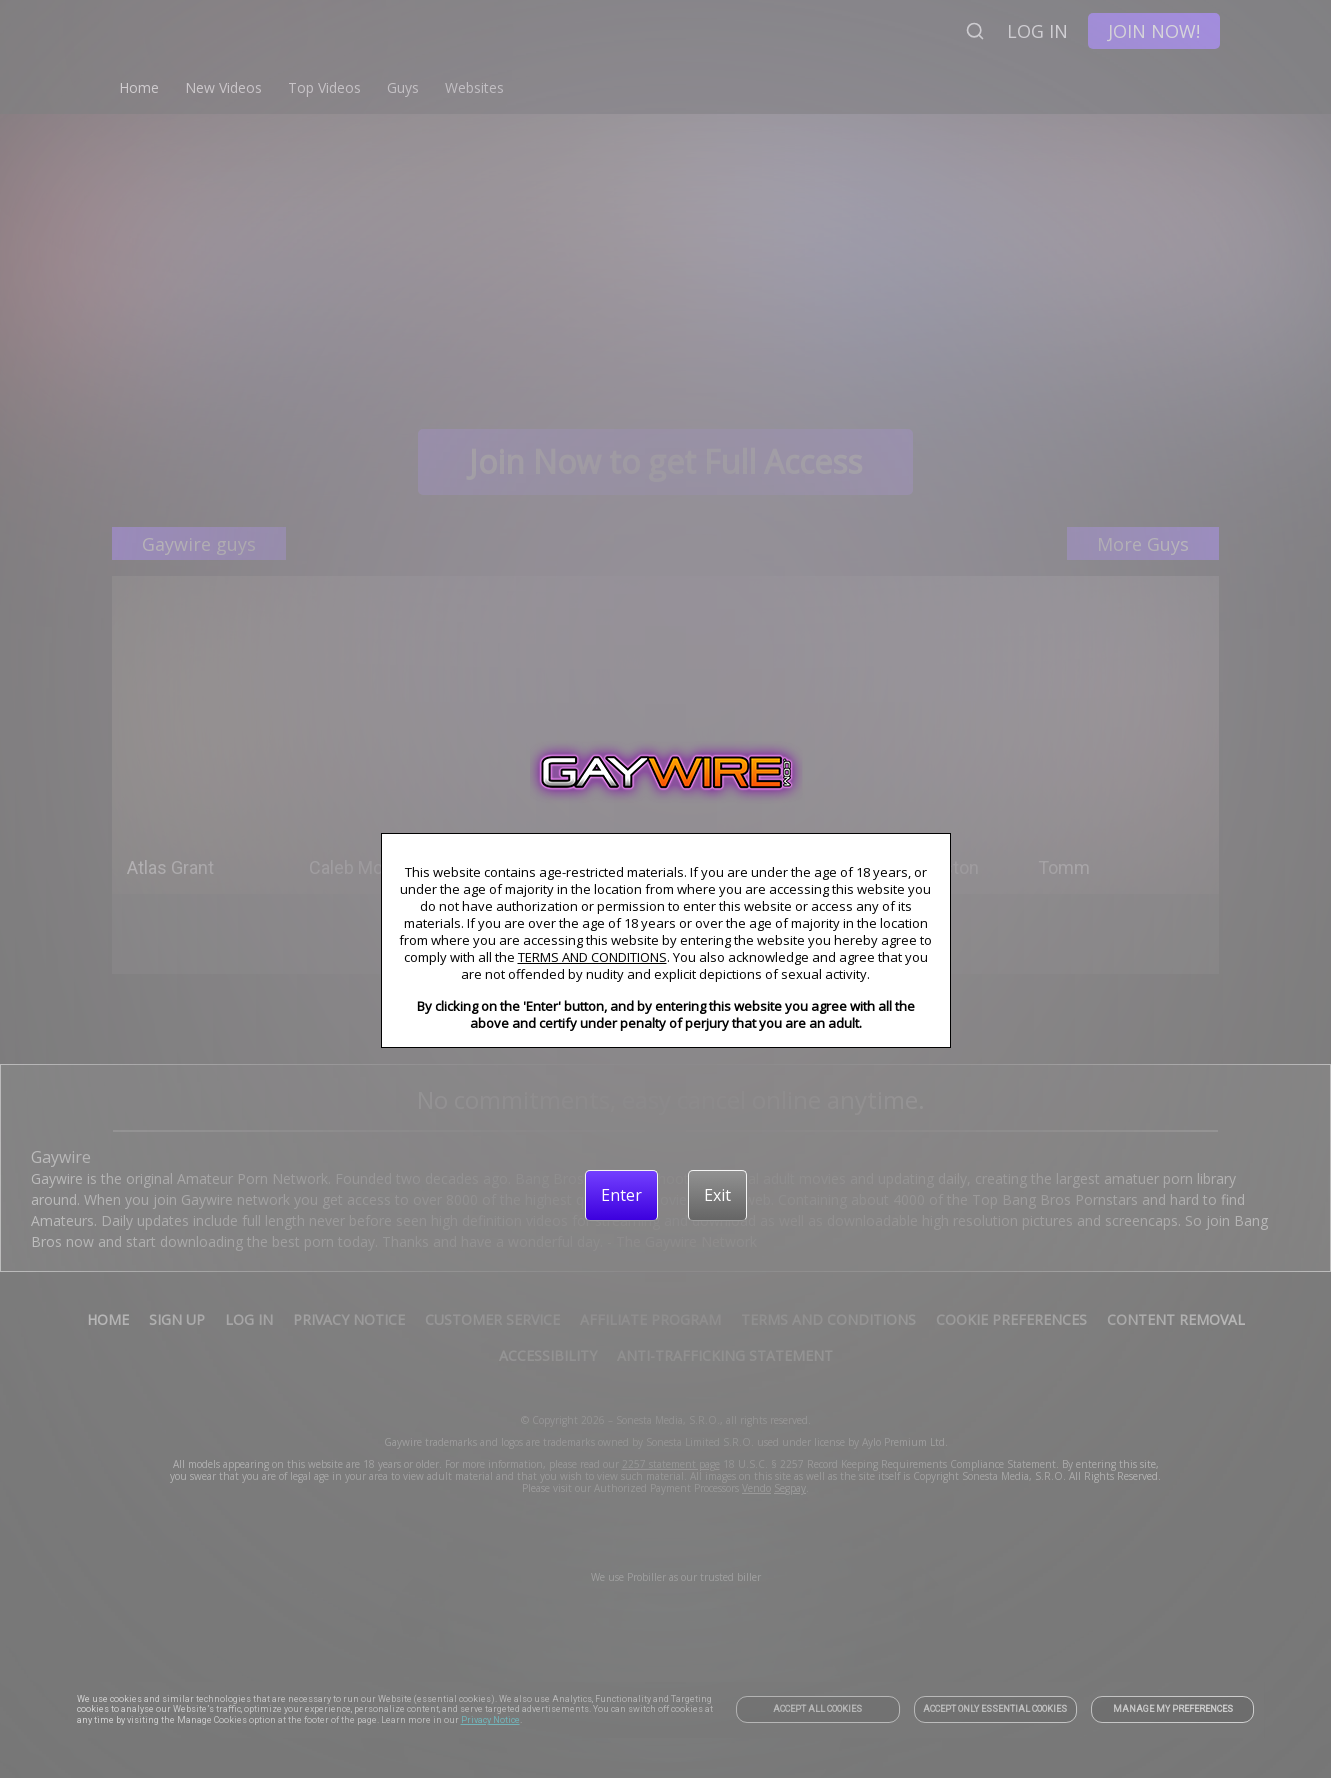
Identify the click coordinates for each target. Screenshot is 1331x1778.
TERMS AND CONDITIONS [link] (592, 957)
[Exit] (717, 1195)
